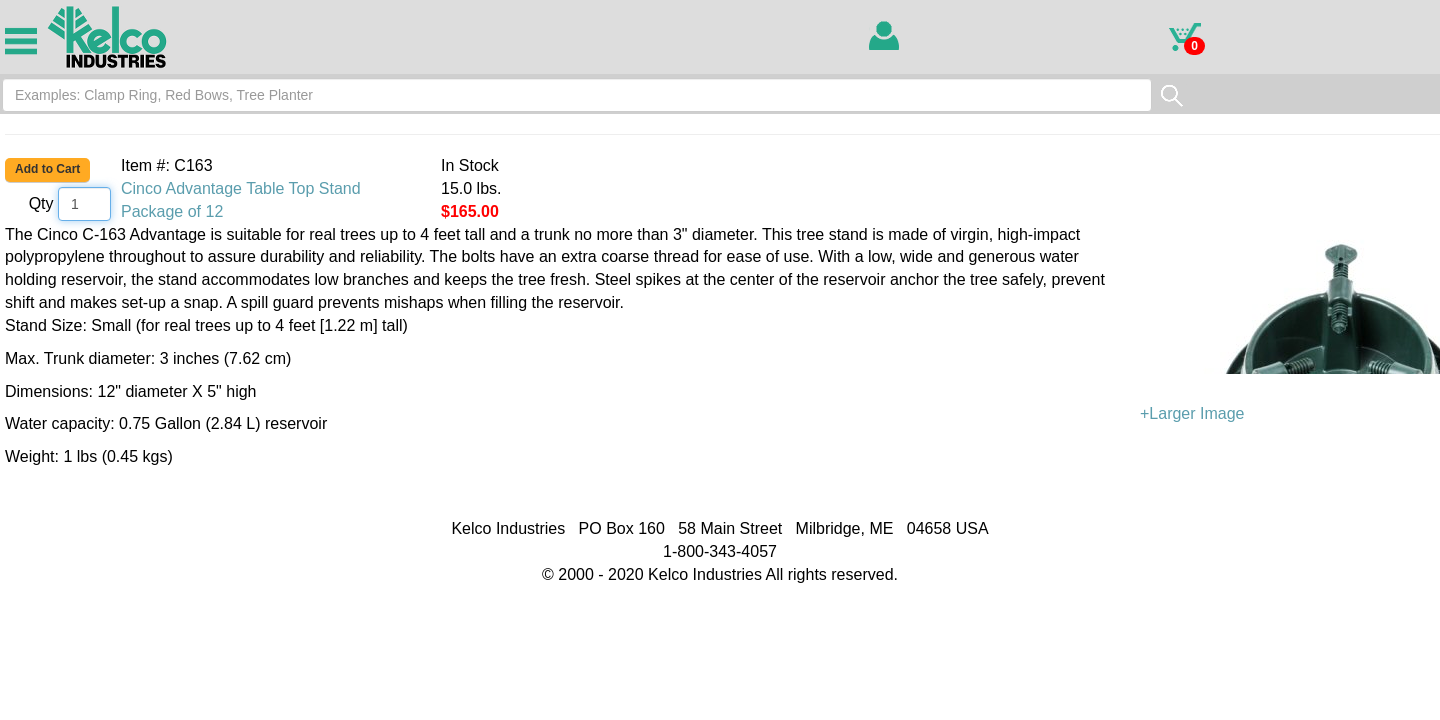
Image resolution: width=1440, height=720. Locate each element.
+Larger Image (1290, 323)
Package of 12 (172, 211)
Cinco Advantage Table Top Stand (241, 188)
